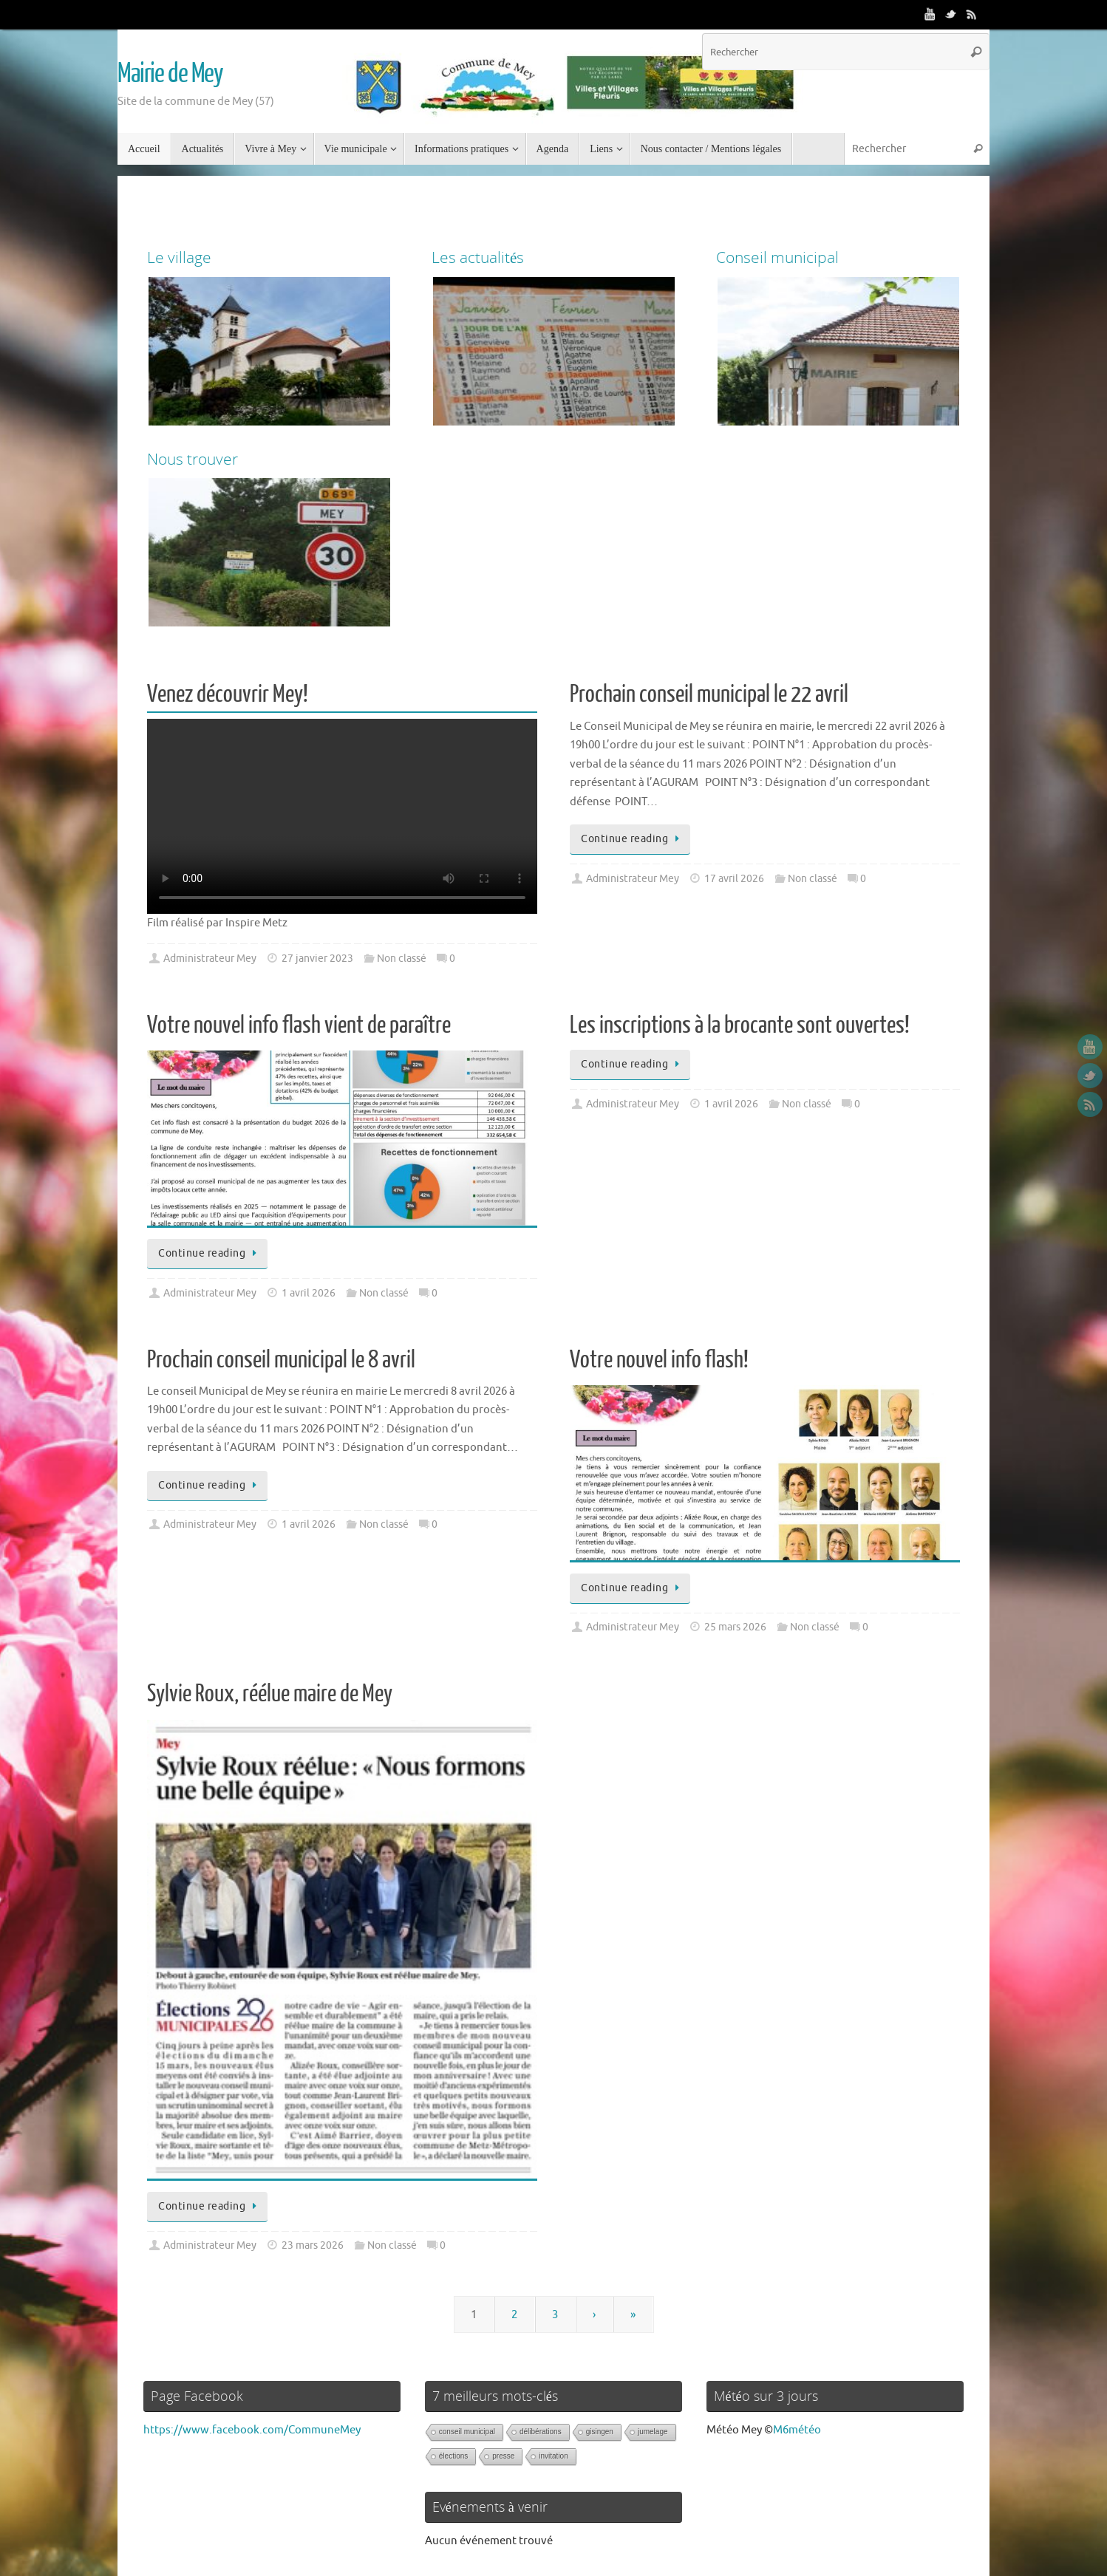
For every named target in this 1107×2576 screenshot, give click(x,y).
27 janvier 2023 (317, 958)
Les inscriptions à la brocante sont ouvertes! (740, 1025)
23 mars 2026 (313, 2245)
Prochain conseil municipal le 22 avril (709, 694)
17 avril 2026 (734, 878)
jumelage (653, 2432)
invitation (553, 2456)
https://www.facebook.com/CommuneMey (252, 2430)
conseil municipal (467, 2432)
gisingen (599, 2432)
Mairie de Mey (170, 74)
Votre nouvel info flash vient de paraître (299, 1025)
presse (503, 2456)
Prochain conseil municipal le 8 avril (281, 1360)
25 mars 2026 (735, 1627)
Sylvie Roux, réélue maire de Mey (269, 1694)
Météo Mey (734, 2430)
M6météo (797, 2430)
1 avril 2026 (308, 1293)
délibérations (541, 2432)
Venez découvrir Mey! (227, 694)
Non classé (401, 958)
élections (453, 2456)
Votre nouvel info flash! (659, 1360)
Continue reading (632, 839)
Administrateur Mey (209, 958)
